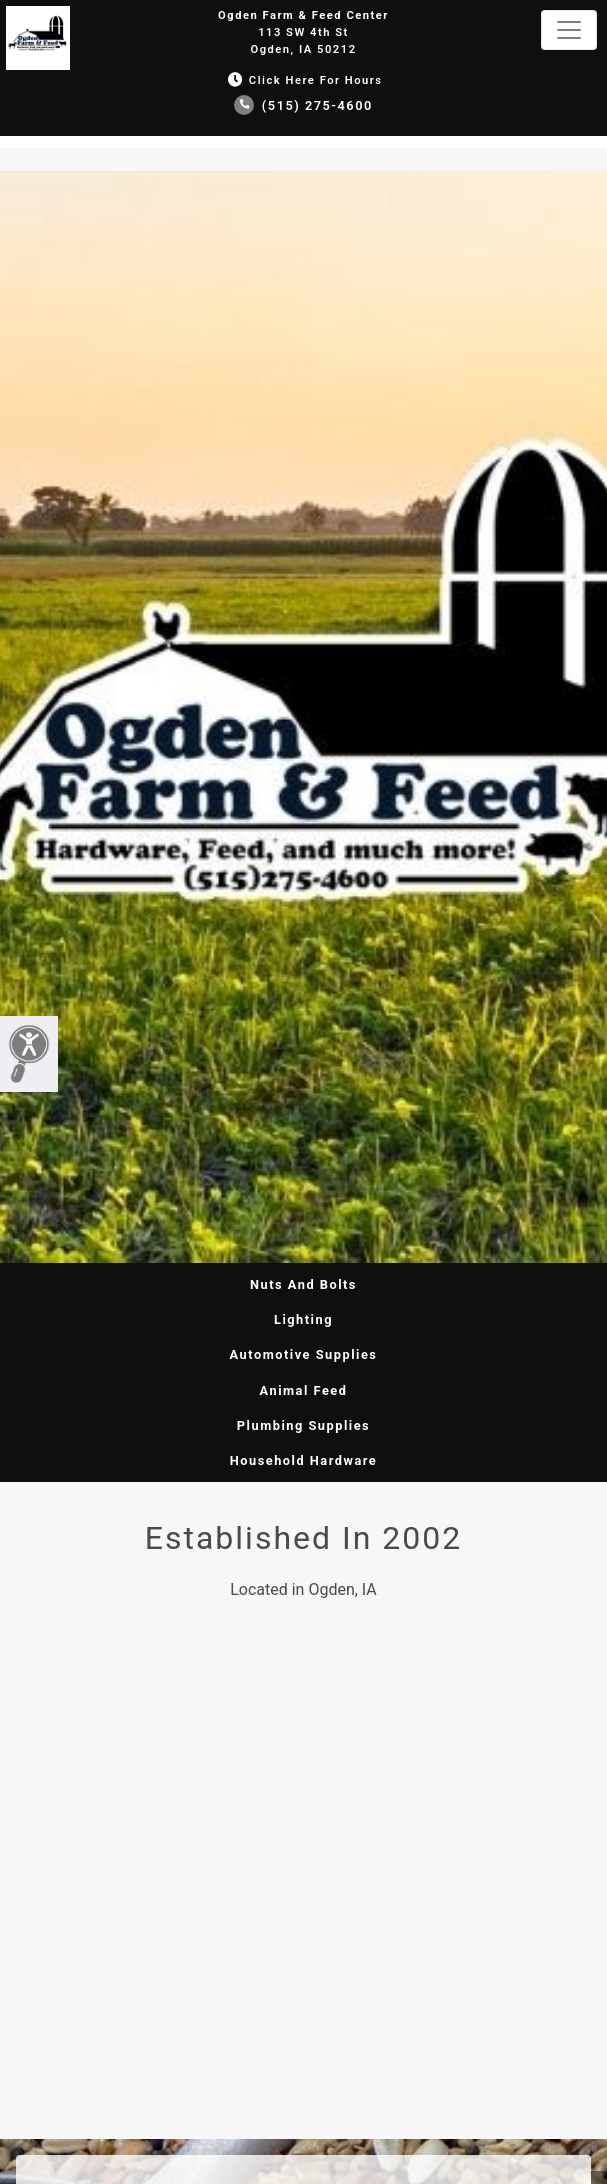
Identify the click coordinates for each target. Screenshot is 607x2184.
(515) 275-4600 (303, 105)
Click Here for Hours (303, 80)
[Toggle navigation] (569, 30)
